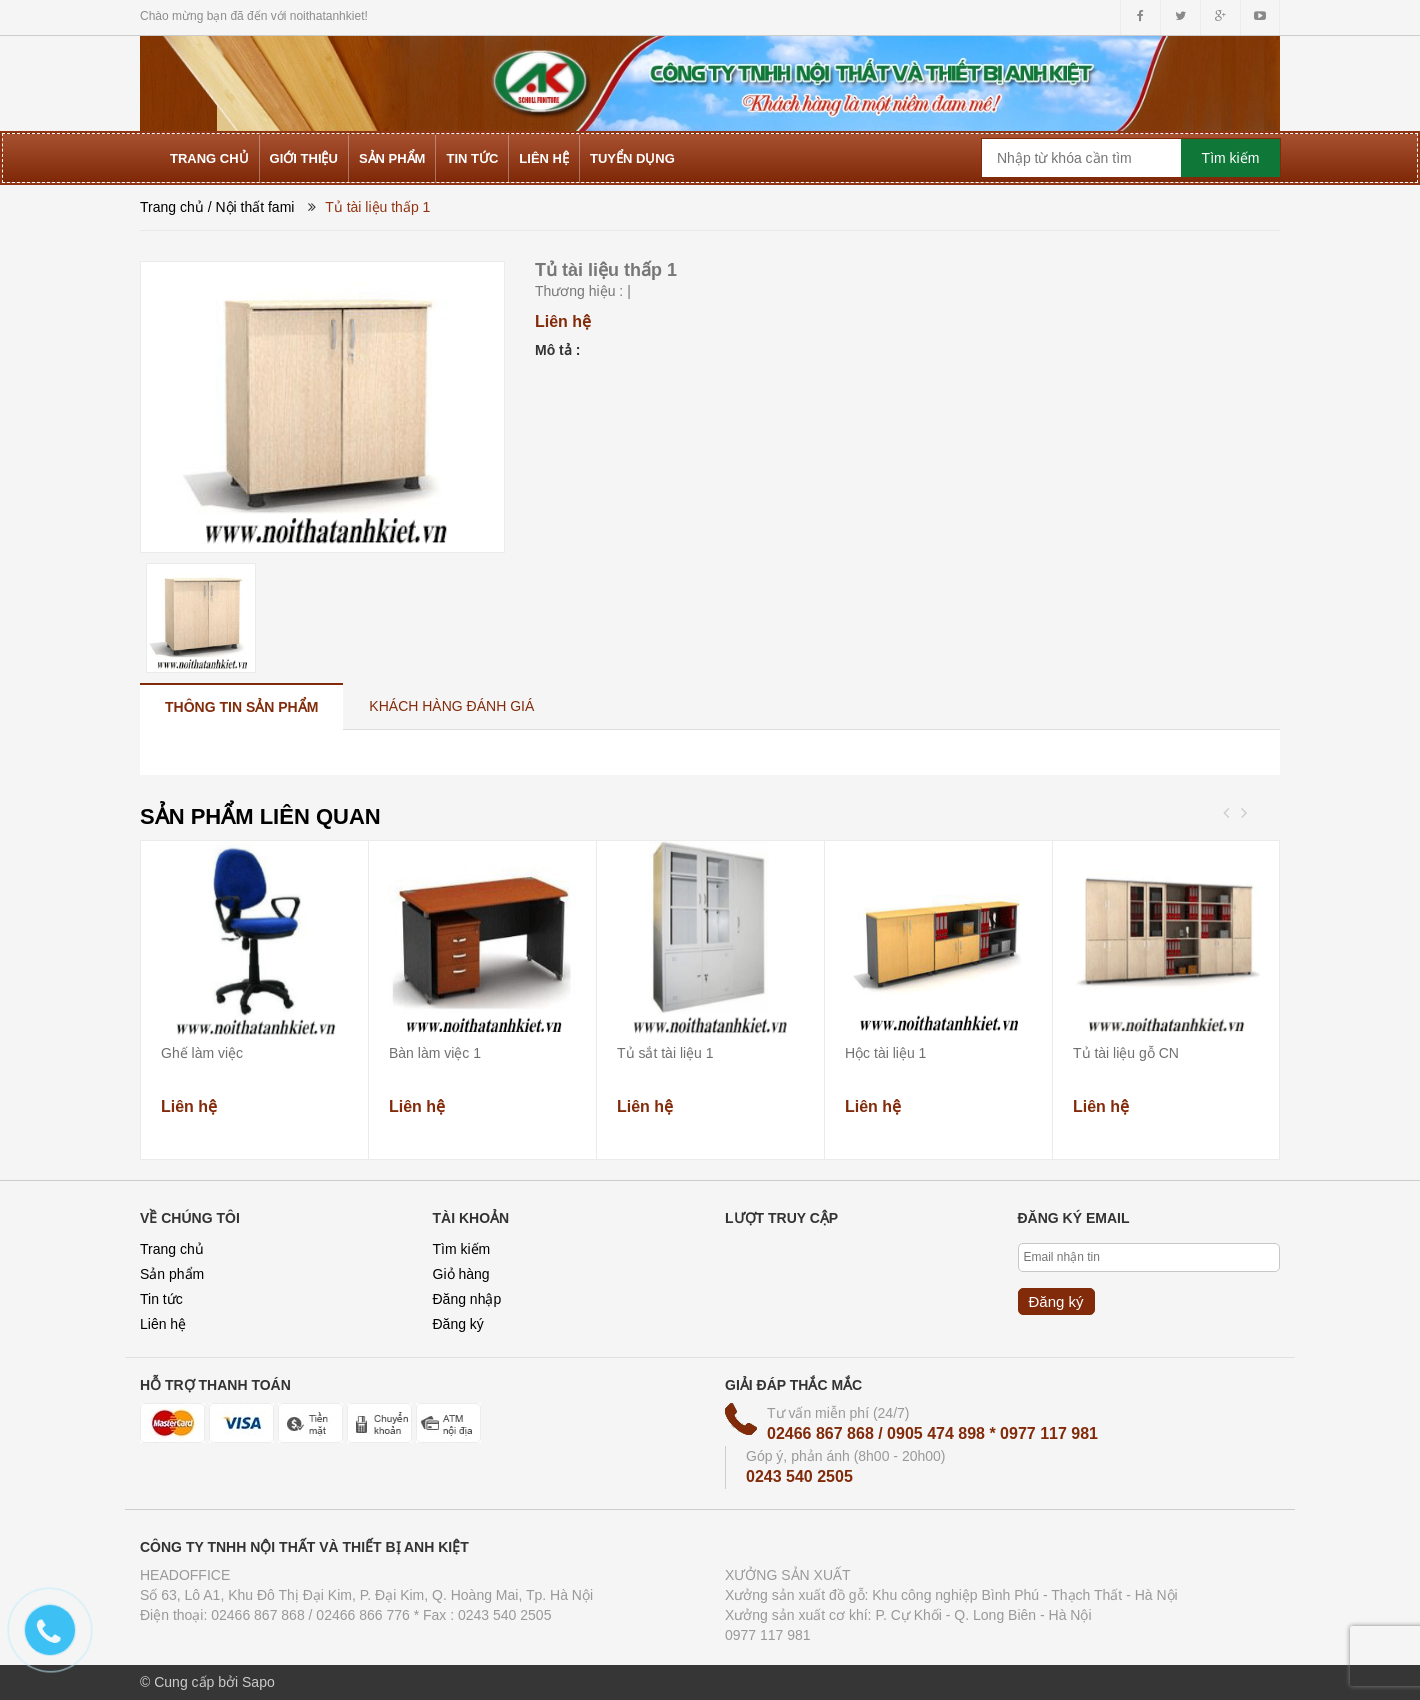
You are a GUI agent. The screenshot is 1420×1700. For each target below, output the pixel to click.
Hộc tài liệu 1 (885, 1053)
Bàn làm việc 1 (435, 1053)
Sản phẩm (172, 1274)
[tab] (241, 706)
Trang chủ (172, 1249)
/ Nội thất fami (251, 207)
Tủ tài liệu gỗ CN (1126, 1053)
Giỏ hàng (461, 1274)
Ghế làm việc (202, 1053)
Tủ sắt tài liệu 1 (665, 1053)
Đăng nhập (467, 1299)
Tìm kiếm (462, 1249)
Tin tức (161, 1299)
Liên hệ (163, 1324)
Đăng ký (458, 1324)
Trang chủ (172, 207)
